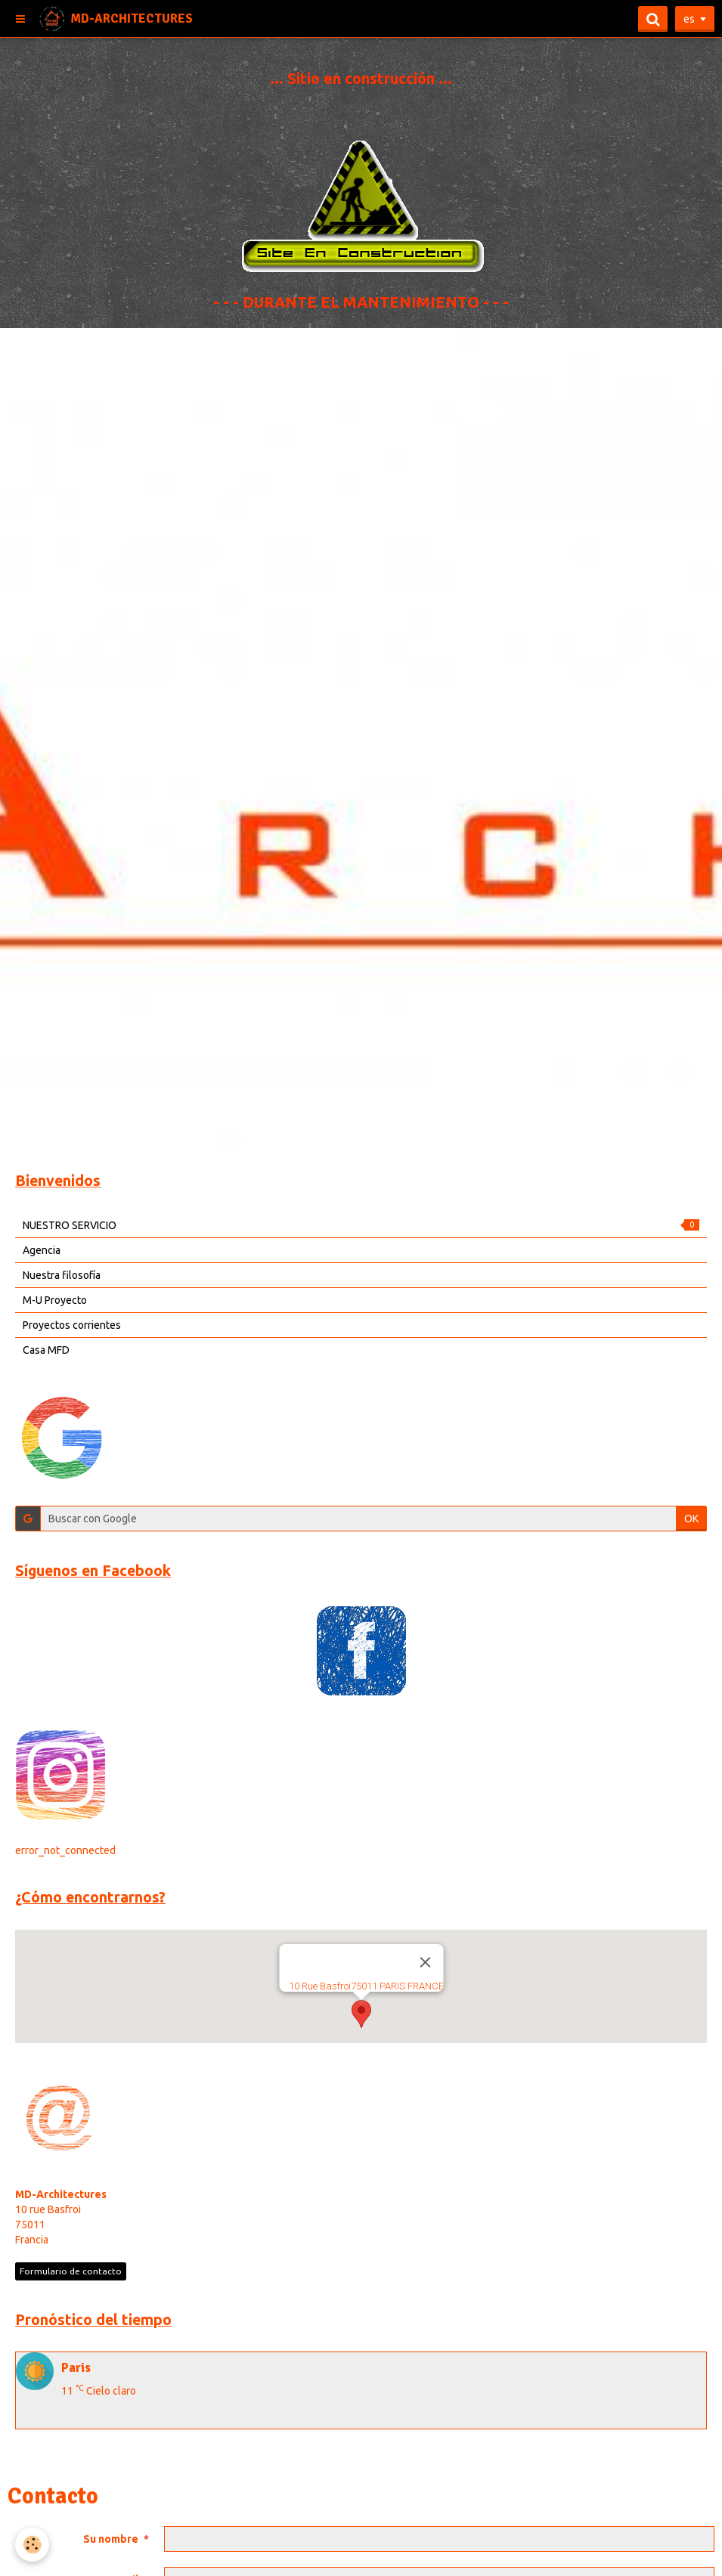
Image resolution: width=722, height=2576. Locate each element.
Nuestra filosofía (62, 1275)
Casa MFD (46, 1350)
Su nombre (110, 2539)
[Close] (425, 1962)
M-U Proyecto (55, 1300)
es (689, 19)
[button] (361, 2014)
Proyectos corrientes (72, 1325)
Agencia (41, 1250)
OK (691, 1518)
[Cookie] (32, 2545)
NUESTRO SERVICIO (361, 1225)
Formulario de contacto (71, 2271)
